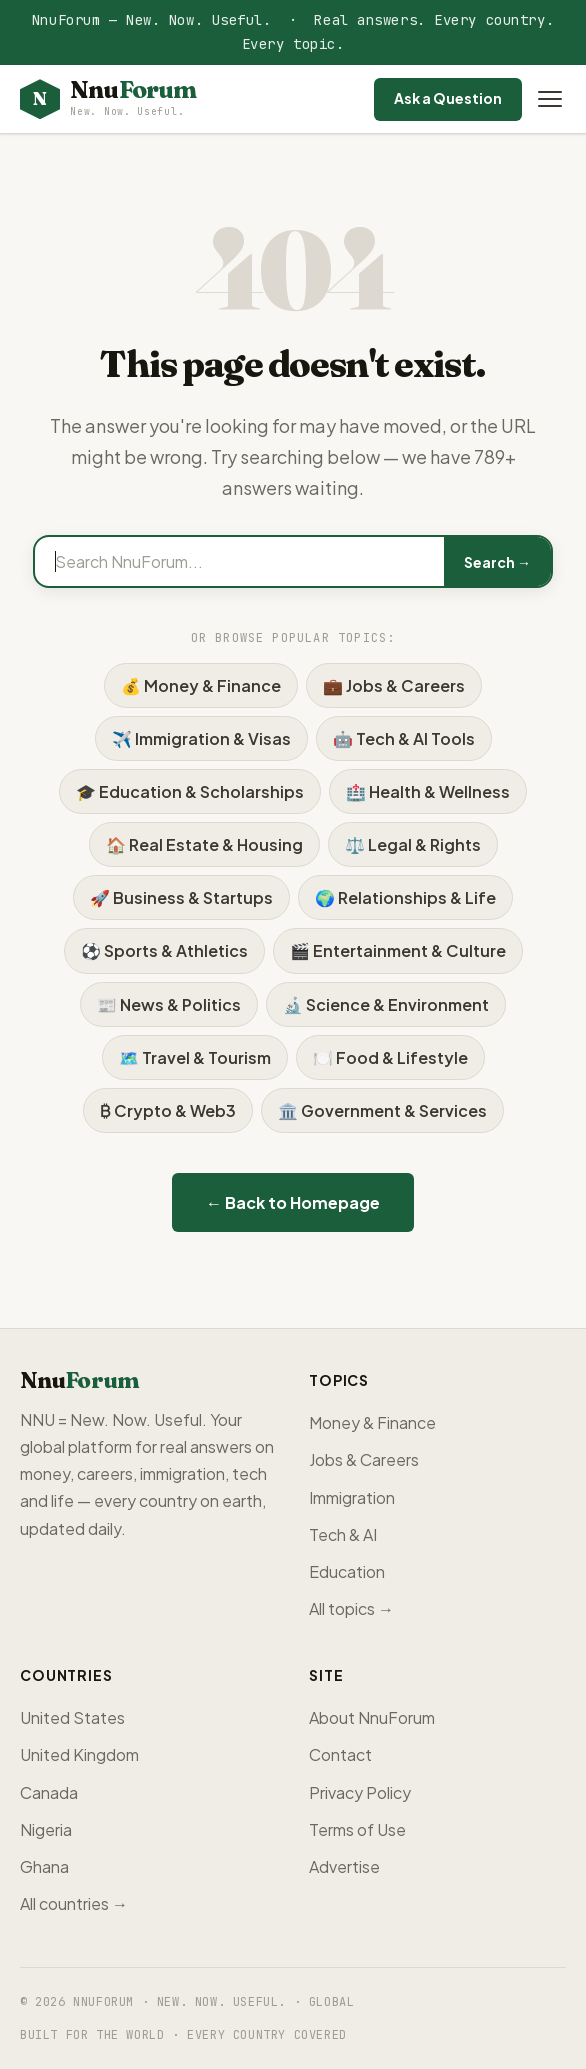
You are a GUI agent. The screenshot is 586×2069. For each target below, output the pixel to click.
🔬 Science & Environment (386, 1004)
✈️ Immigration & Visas (201, 738)
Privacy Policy (360, 1792)
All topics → (351, 1608)
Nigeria (46, 1829)
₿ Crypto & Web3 (168, 1110)
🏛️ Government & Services (382, 1110)
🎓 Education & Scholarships (190, 791)
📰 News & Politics (169, 1004)
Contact (340, 1754)
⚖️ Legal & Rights (413, 844)
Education (347, 1571)
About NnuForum (372, 1717)
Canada (49, 1792)
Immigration (352, 1497)
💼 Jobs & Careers (394, 685)
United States (72, 1717)
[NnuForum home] (108, 99)
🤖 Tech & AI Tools (404, 738)
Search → (497, 562)
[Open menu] (550, 99)
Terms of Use (357, 1829)
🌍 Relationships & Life (405, 897)
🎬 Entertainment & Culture (398, 950)
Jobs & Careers (364, 1459)
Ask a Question (448, 98)
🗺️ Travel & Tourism (195, 1057)
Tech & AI (343, 1534)
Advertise (344, 1866)
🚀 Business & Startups (181, 897)
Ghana (44, 1866)
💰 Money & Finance (201, 685)
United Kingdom (79, 1754)
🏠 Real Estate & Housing (204, 844)
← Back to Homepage (293, 1202)
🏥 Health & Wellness (428, 791)
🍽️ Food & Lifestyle (390, 1057)
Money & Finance (372, 1422)
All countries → (74, 1903)
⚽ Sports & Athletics (164, 950)
